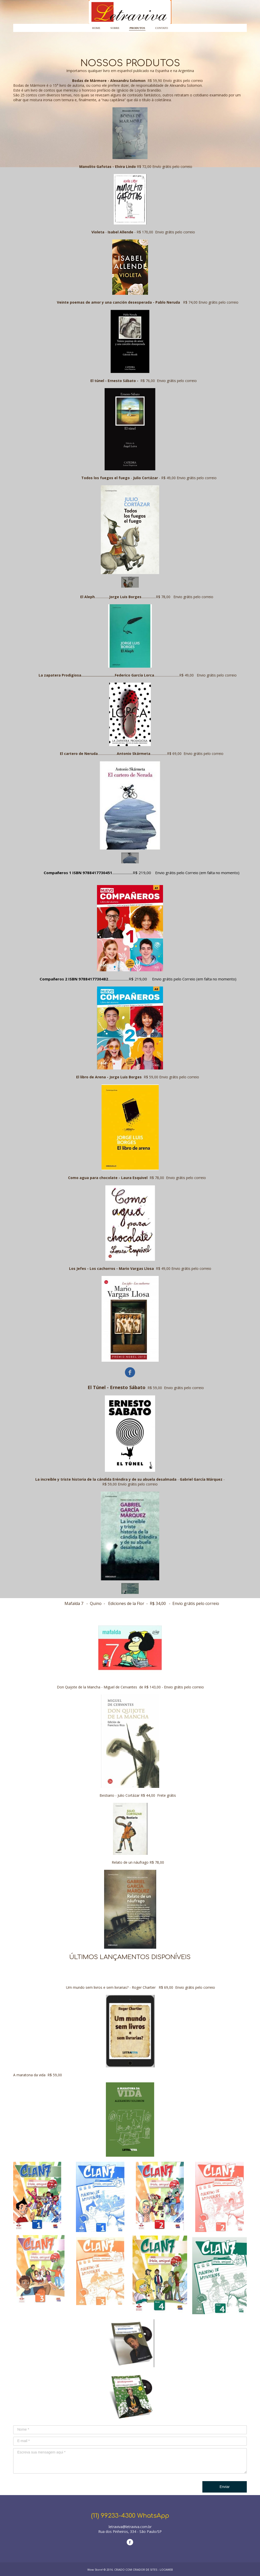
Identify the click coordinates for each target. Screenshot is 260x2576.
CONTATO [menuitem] (161, 27)
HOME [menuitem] (96, 27)
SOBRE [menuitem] (114, 27)
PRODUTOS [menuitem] (137, 27)
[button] (130, 582)
